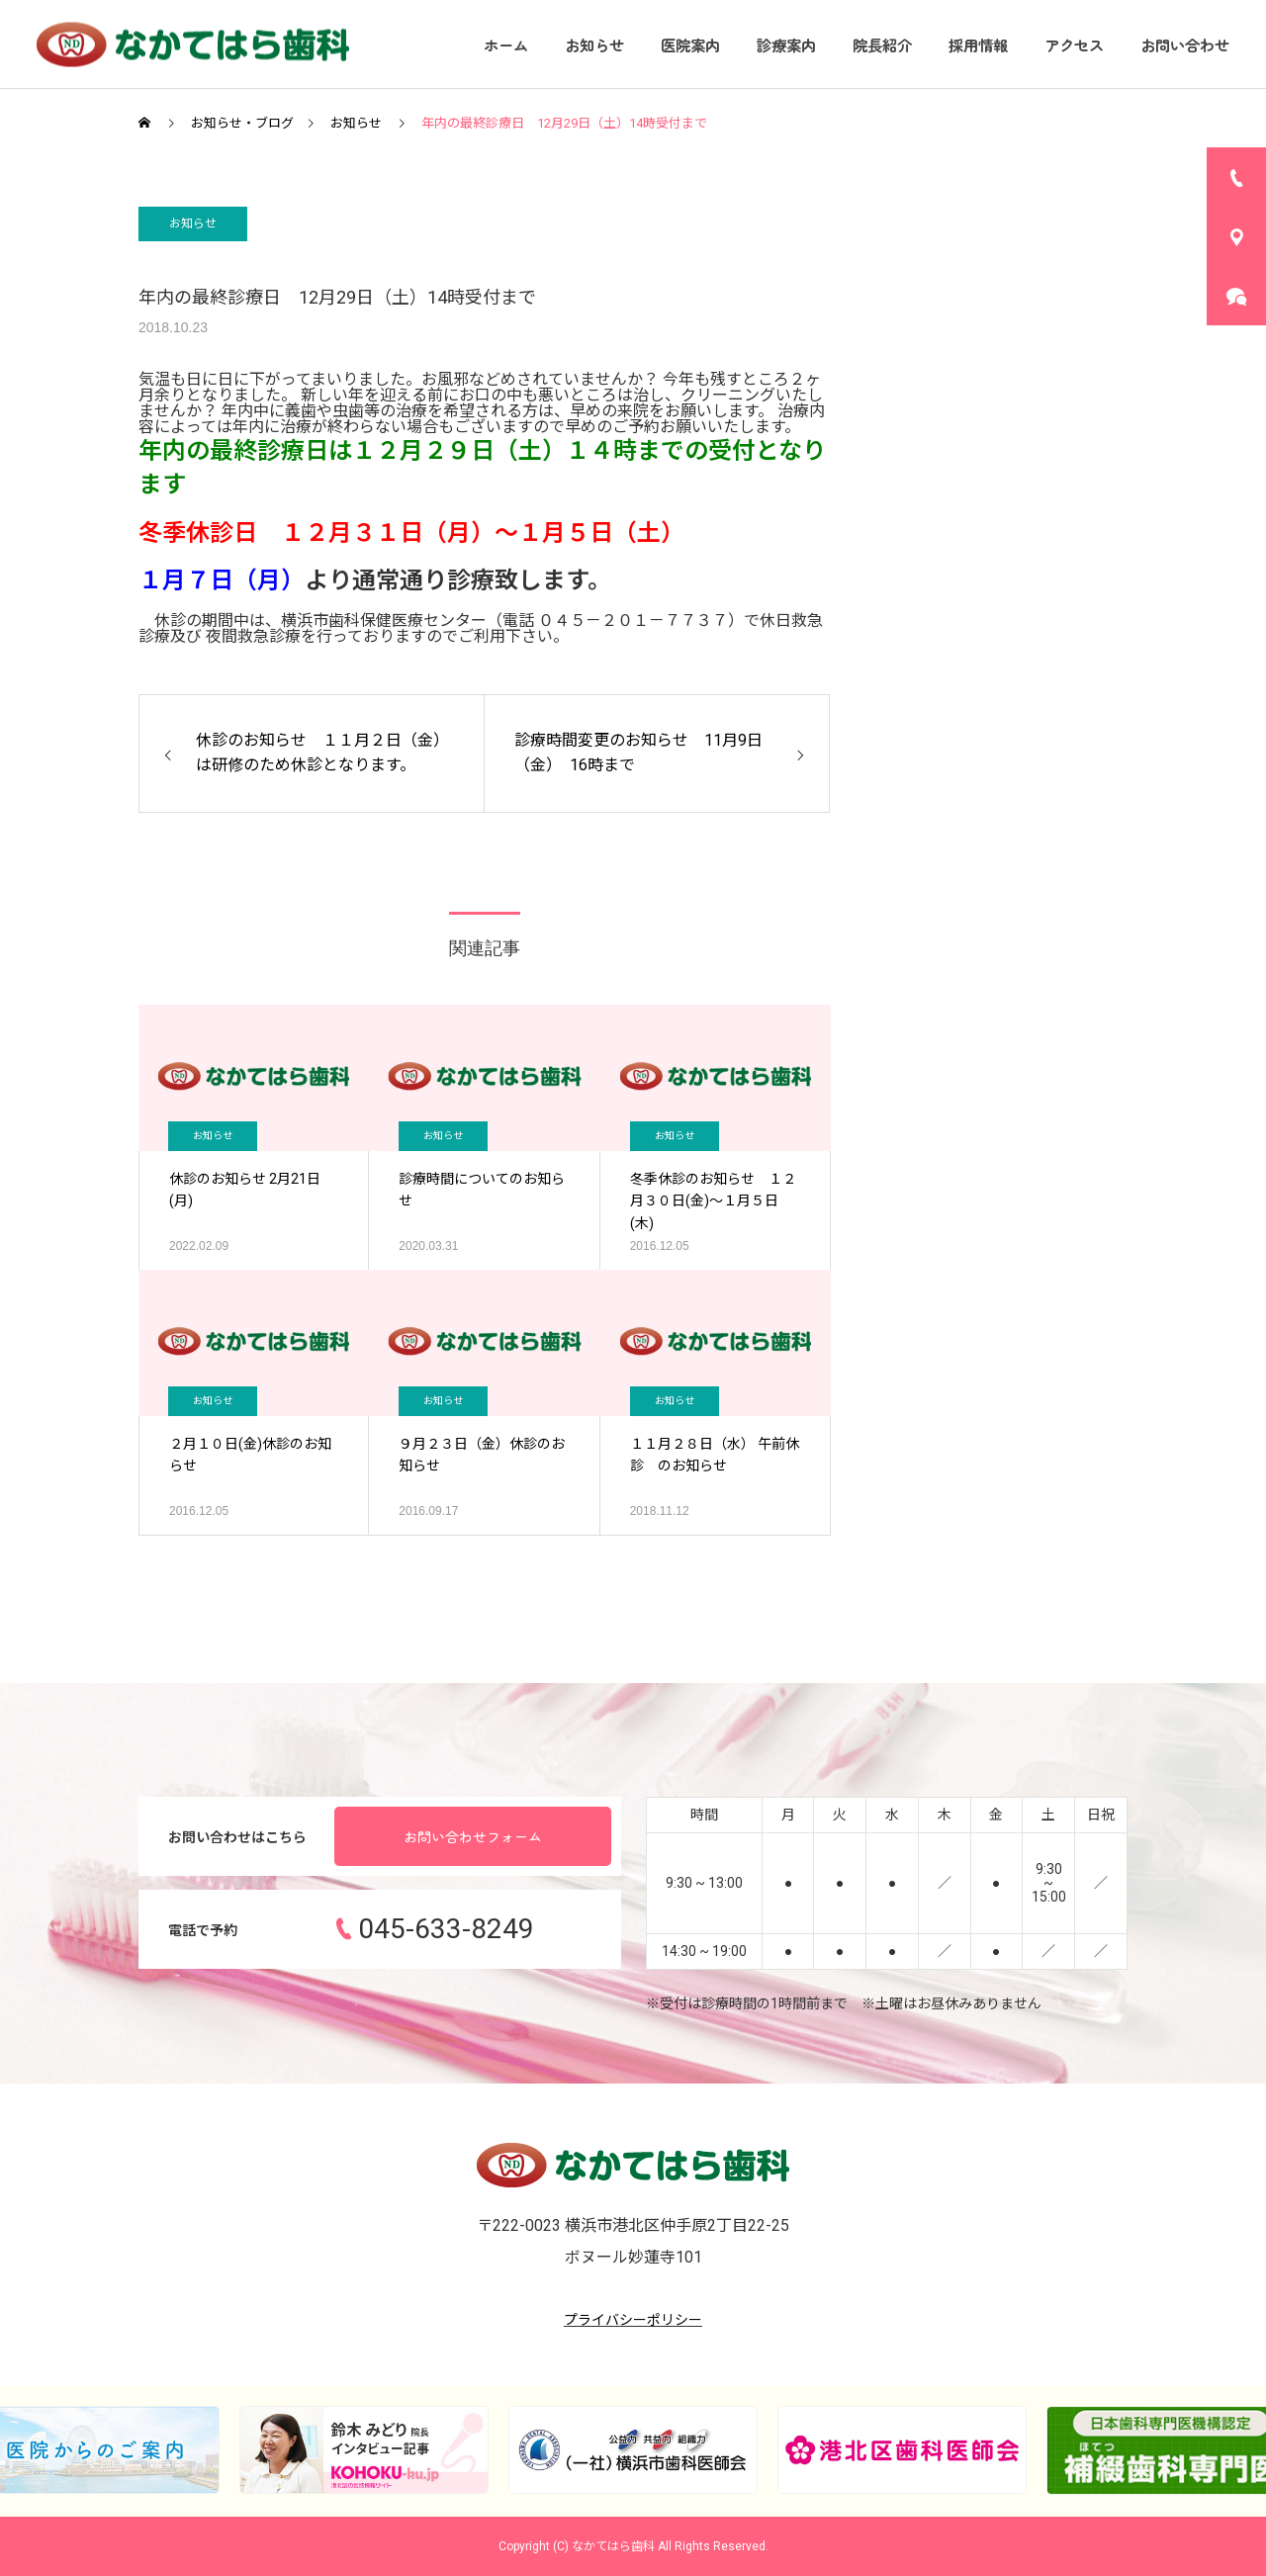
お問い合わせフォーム (473, 1836)
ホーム (506, 44)
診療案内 (786, 44)
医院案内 (690, 44)
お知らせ (594, 44)
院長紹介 (882, 44)
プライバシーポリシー (633, 2320)
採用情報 (978, 44)
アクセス (1074, 44)
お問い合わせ (1184, 44)
